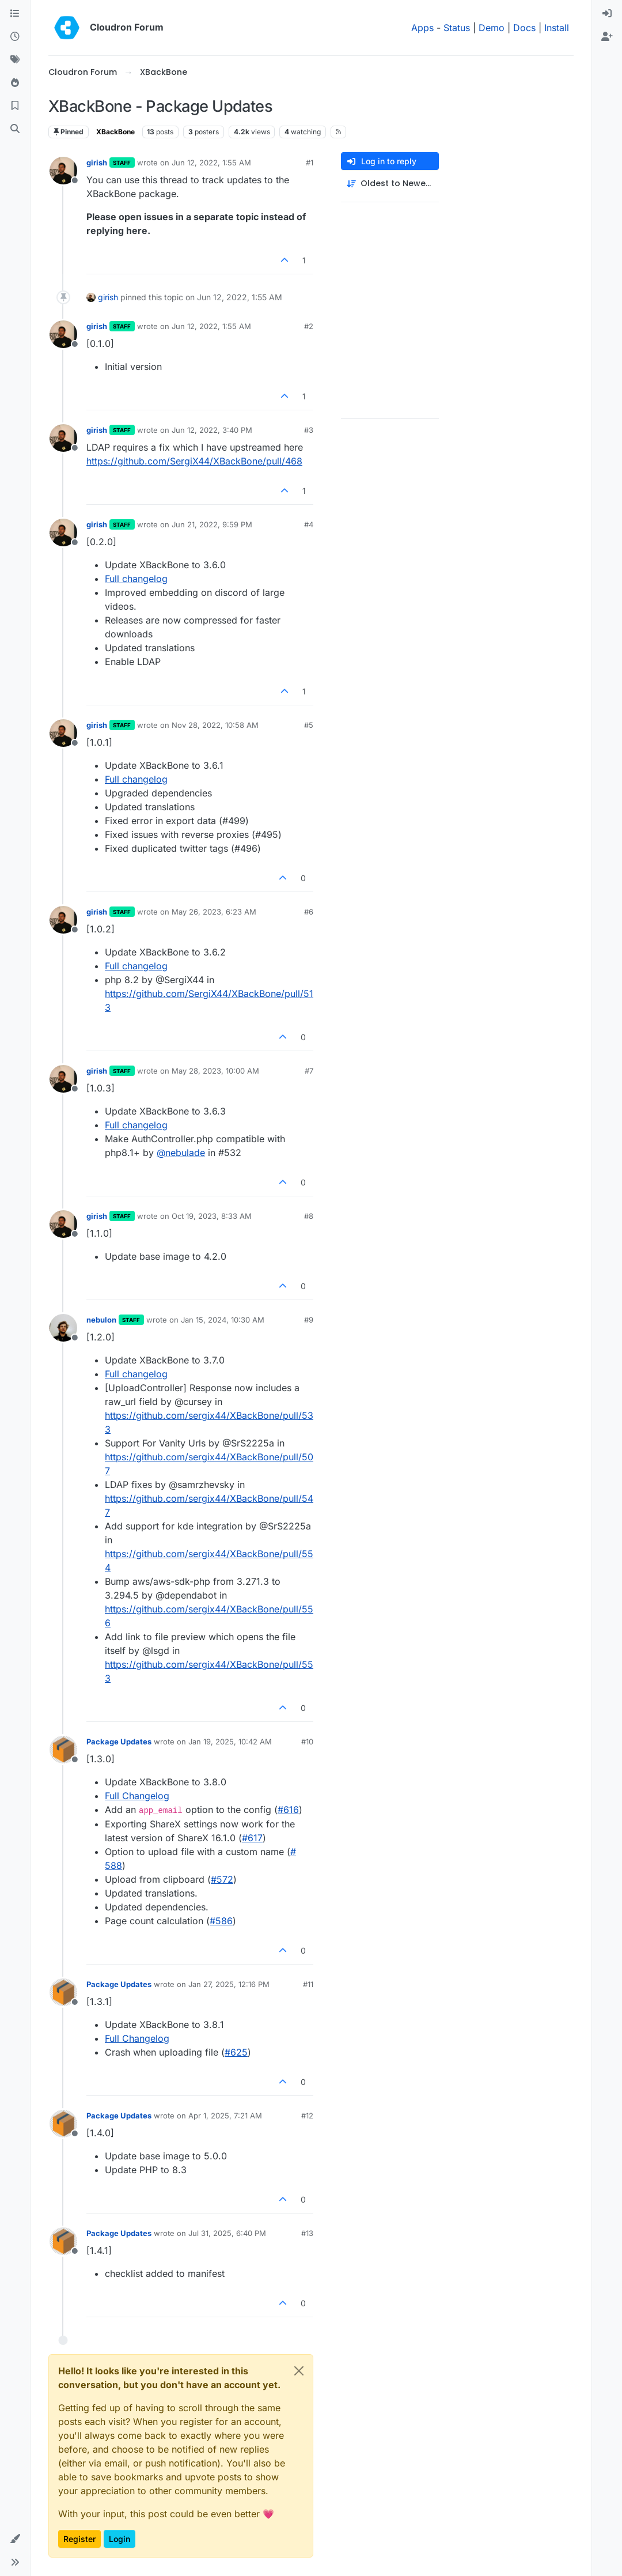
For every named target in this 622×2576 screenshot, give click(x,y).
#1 (309, 162)
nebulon (101, 1319)
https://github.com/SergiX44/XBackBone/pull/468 (194, 461)
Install (556, 27)
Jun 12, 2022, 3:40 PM (212, 430)
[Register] (607, 37)
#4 (308, 524)
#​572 (222, 1879)
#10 (307, 1741)
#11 (308, 1984)
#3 (308, 430)
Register (79, 2539)
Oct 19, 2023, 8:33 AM (212, 1216)
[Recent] (15, 37)
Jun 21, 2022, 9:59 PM (212, 524)
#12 (307, 2115)
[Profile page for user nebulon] (63, 1328)
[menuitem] (607, 14)
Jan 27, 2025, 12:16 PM (229, 1984)
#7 (309, 1070)
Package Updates (118, 1741)
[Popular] (15, 83)
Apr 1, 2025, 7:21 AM (225, 2115)
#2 (308, 326)
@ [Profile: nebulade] (181, 1152)
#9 (308, 1319)
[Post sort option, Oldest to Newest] (390, 183)
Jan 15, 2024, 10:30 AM (222, 1319)
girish (96, 162)
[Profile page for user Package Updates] (63, 1749)
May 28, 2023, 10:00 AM (215, 1070)
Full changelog (136, 578)
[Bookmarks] (15, 106)
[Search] (15, 129)
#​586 (221, 1921)
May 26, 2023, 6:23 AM (214, 911)
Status (456, 27)
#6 (308, 911)
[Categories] (15, 14)
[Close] (299, 2371)
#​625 (236, 2052)
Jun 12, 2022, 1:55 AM (211, 162)
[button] (15, 2539)
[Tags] (15, 60)
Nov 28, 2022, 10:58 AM (215, 725)
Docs (524, 27)
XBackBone (115, 131)
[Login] (607, 14)
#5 (308, 725)
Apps (422, 27)
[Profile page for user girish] (63, 170)
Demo (492, 27)
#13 (307, 2233)
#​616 (288, 1809)
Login (119, 2539)
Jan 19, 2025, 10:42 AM (230, 1741)
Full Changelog (137, 1795)
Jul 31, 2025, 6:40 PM (227, 2233)
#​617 (252, 1838)
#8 (308, 1216)
